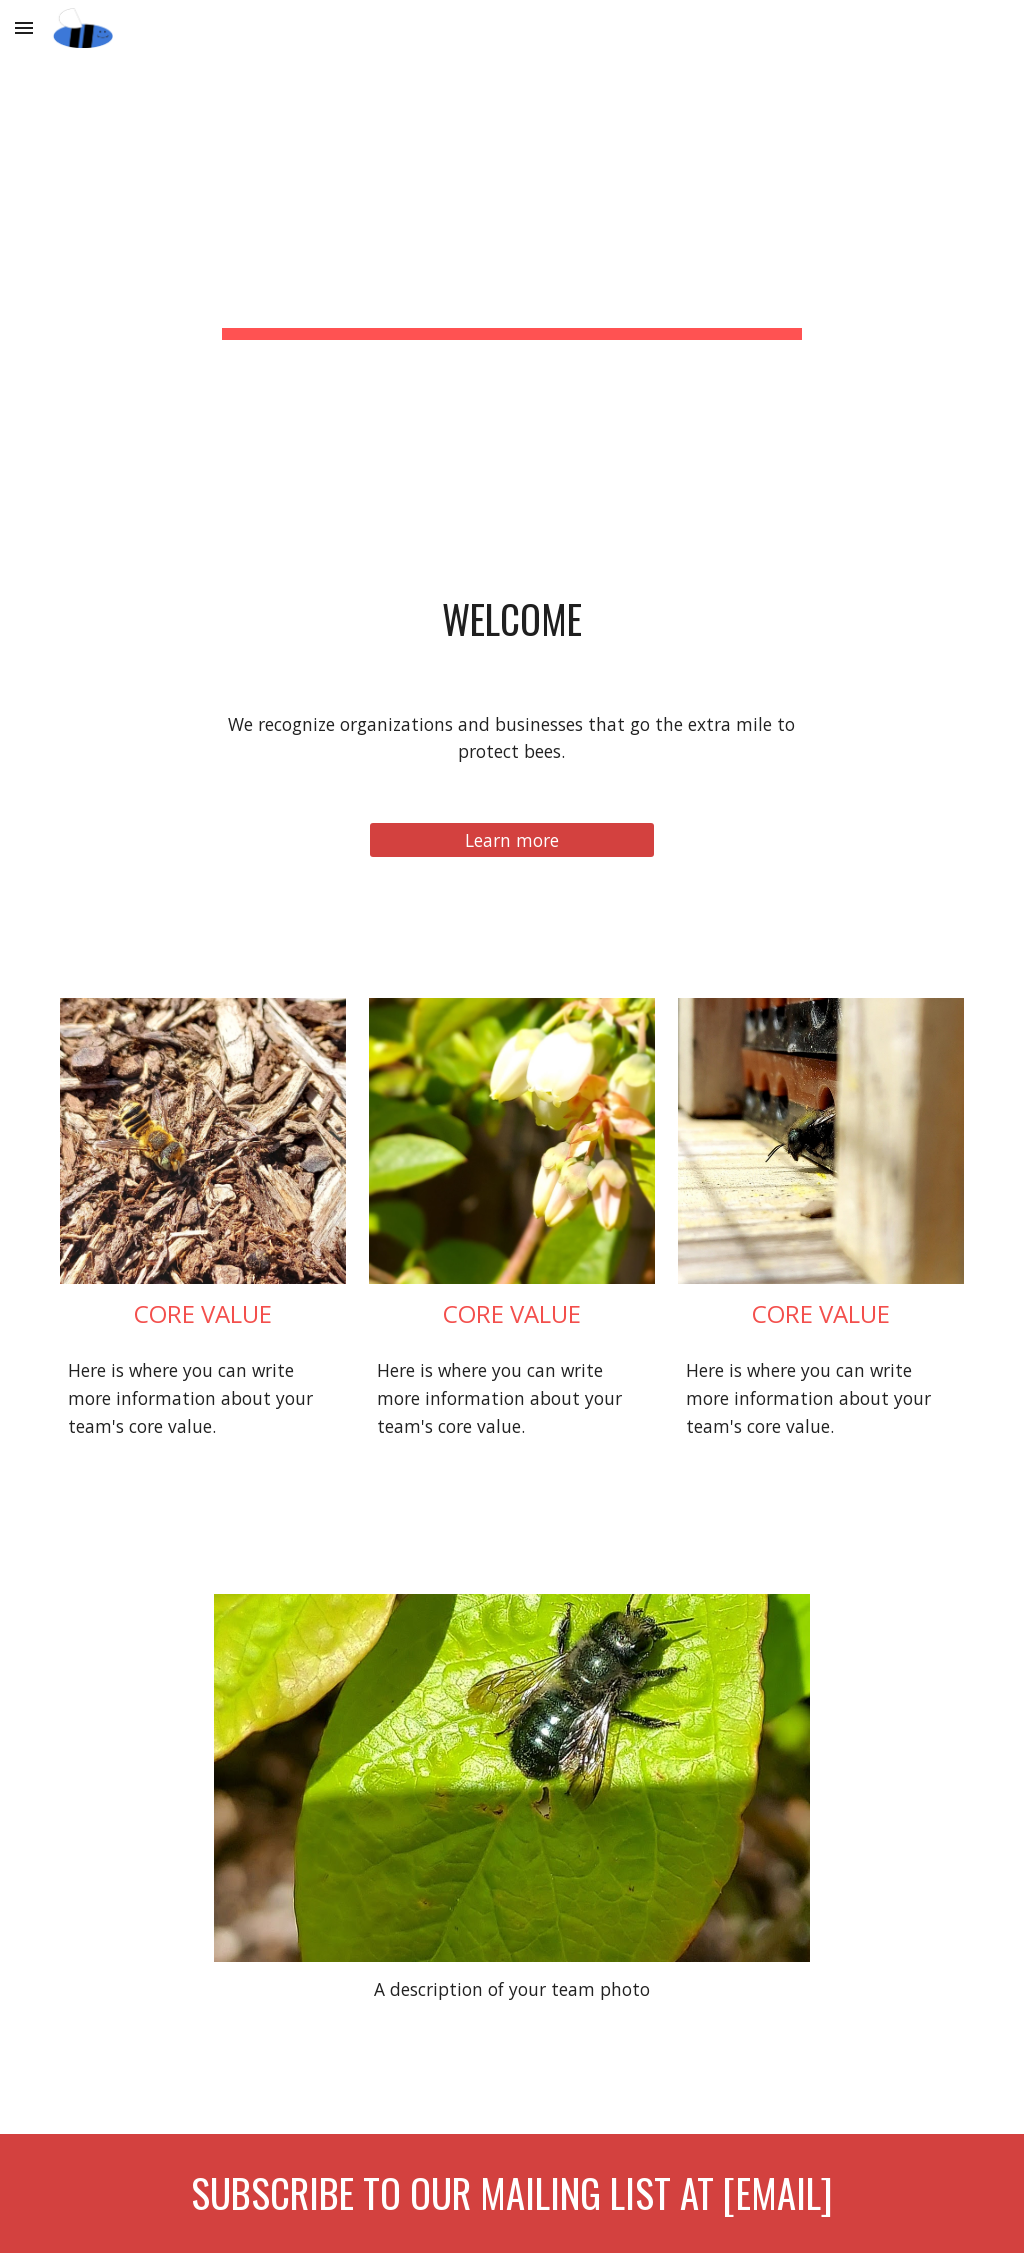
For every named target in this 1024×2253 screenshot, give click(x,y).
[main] (511, 234)
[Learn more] (512, 840)
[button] (24, 27)
